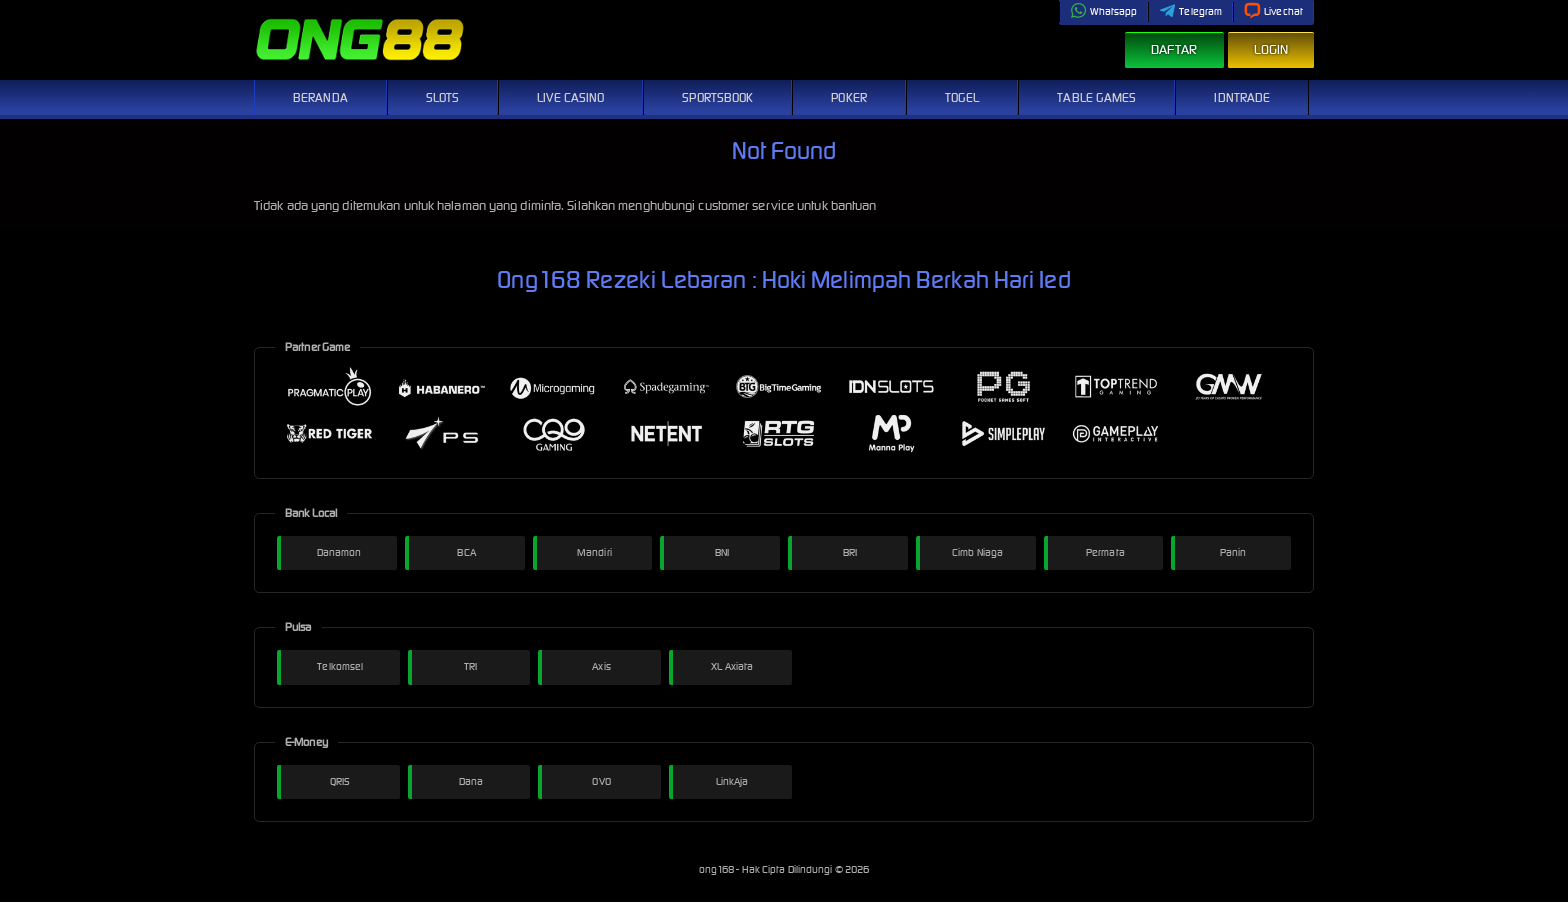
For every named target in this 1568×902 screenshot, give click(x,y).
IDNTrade (1242, 97)
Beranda (320, 97)
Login (1271, 49)
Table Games (1096, 97)
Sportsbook (717, 97)
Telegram (1190, 11)
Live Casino (570, 97)
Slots (443, 97)
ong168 (718, 869)
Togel (962, 97)
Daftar (1174, 49)
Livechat (1273, 11)
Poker (849, 97)
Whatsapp (1104, 11)
